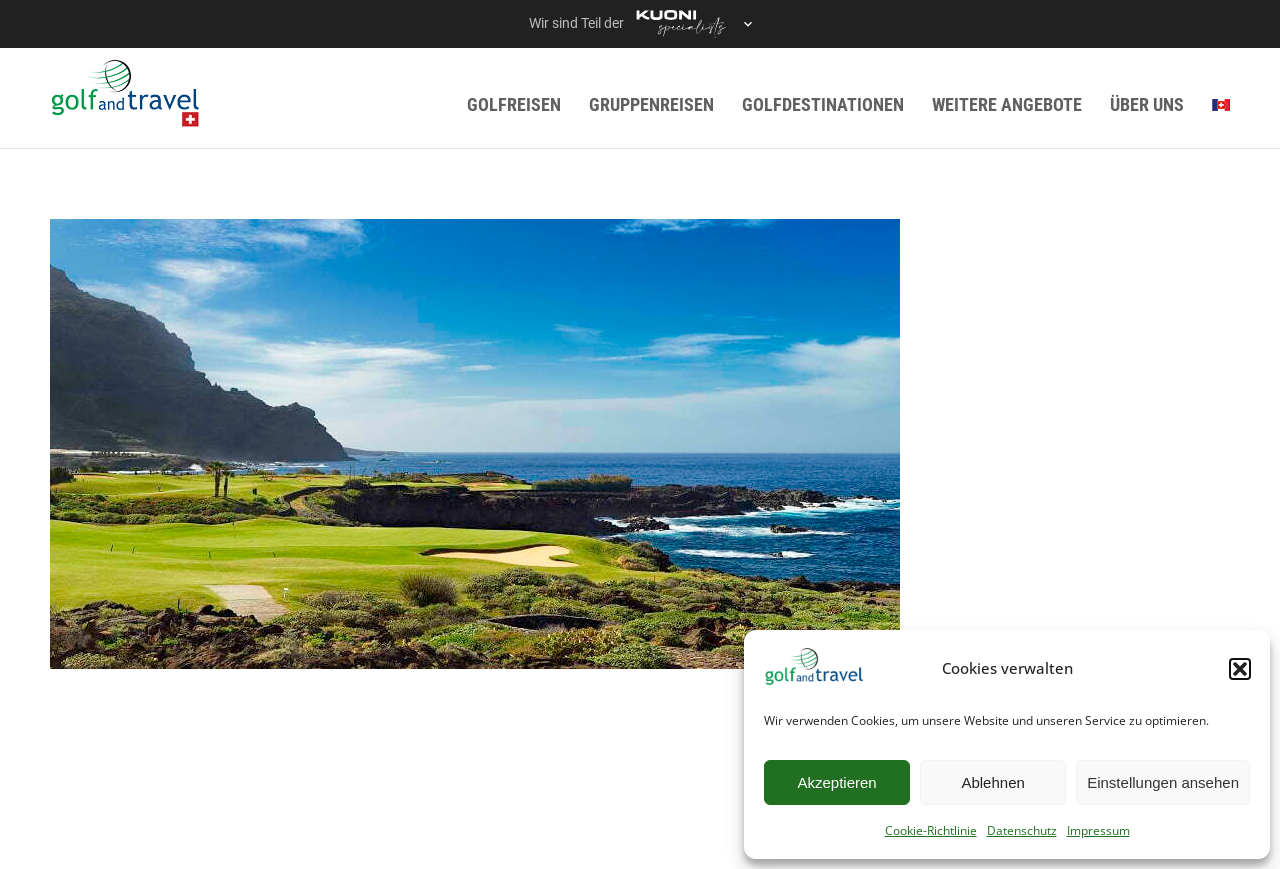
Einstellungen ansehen (1163, 782)
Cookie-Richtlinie (931, 830)
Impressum (1098, 830)
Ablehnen (992, 782)
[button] (1240, 669)
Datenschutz (1022, 830)
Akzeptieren (836, 782)
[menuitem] (1221, 104)
